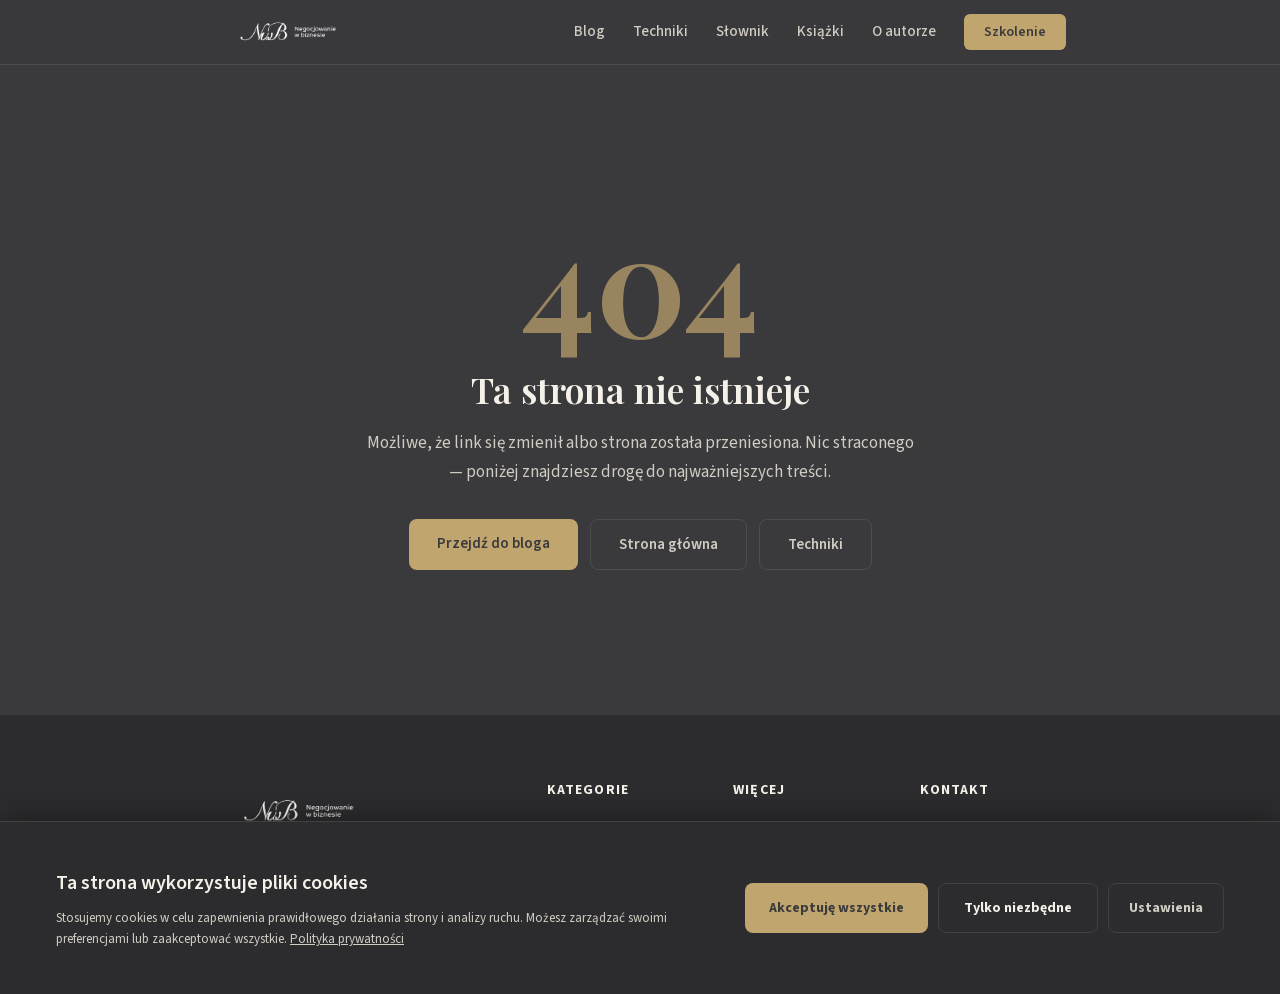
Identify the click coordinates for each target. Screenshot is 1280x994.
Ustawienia (1166, 908)
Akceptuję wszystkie (836, 908)
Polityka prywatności (347, 939)
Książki (820, 31)
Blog (589, 31)
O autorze (904, 31)
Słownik (742, 31)
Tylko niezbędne (1018, 908)
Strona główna (668, 544)
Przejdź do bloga (493, 543)
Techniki (660, 31)
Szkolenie (1015, 32)
